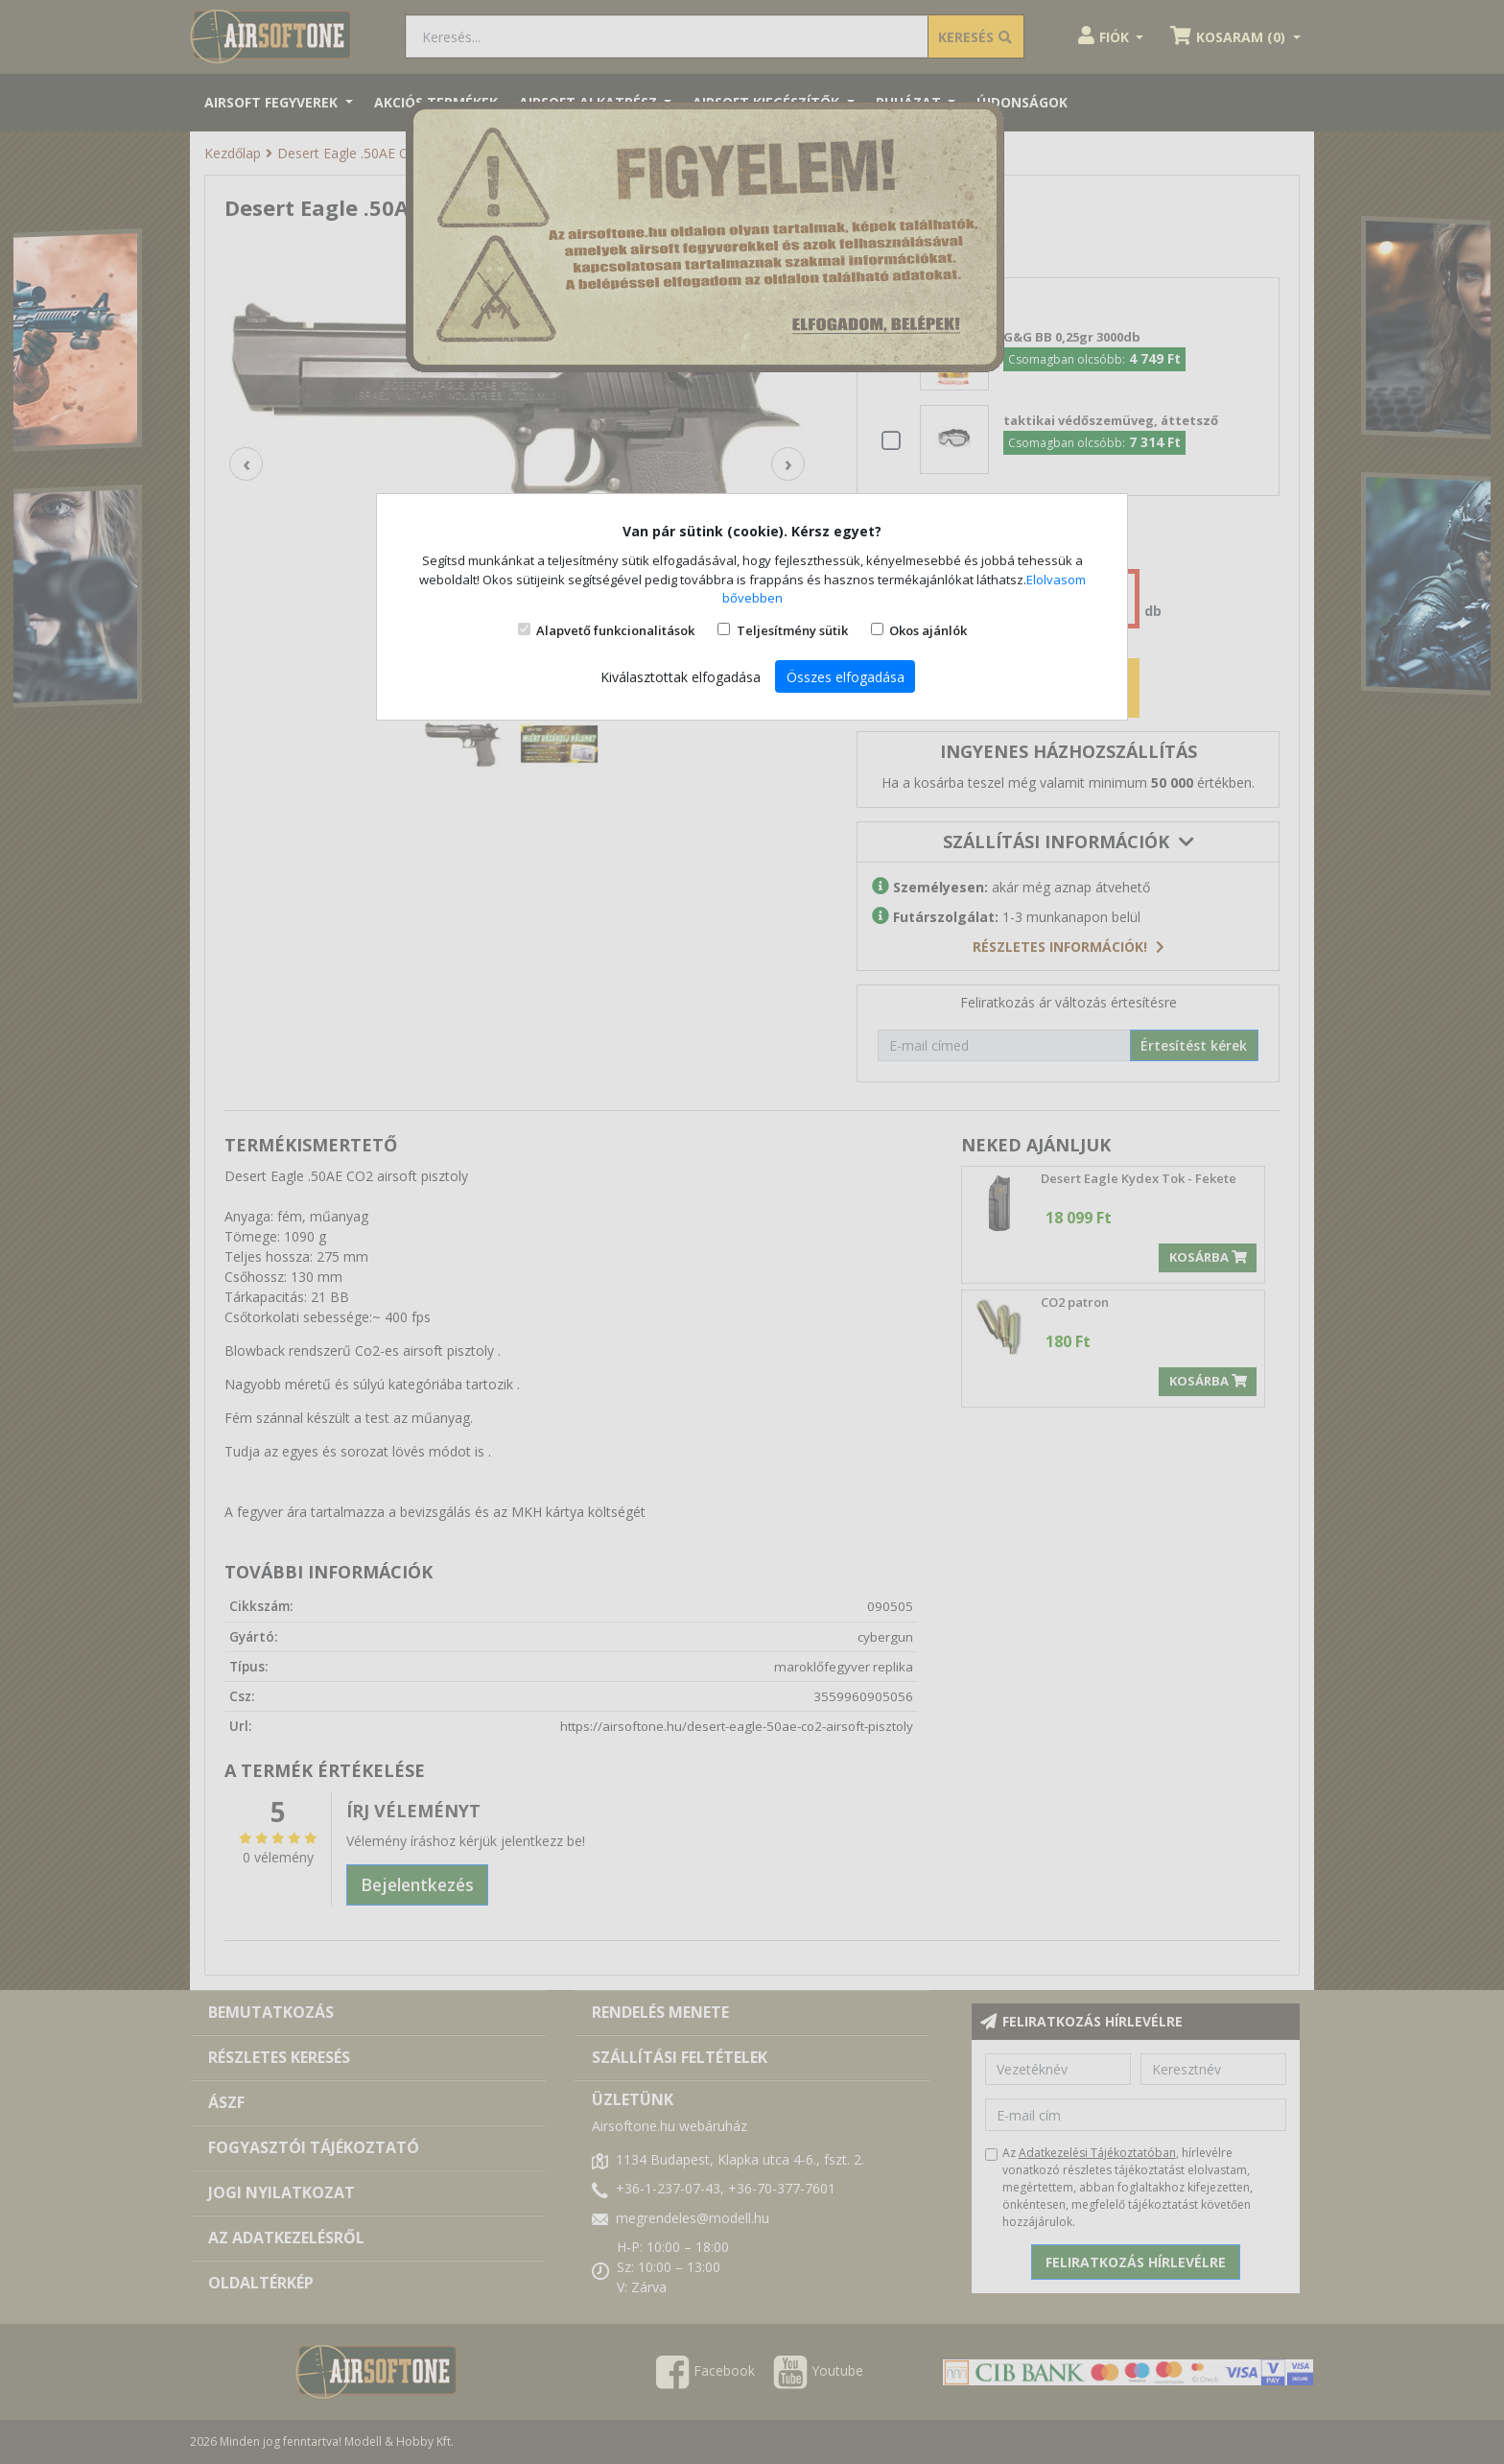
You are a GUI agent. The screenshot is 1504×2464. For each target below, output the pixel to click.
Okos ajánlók (928, 630)
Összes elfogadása (846, 677)
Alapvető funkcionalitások (615, 630)
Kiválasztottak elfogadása (680, 677)
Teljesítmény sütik (792, 630)
